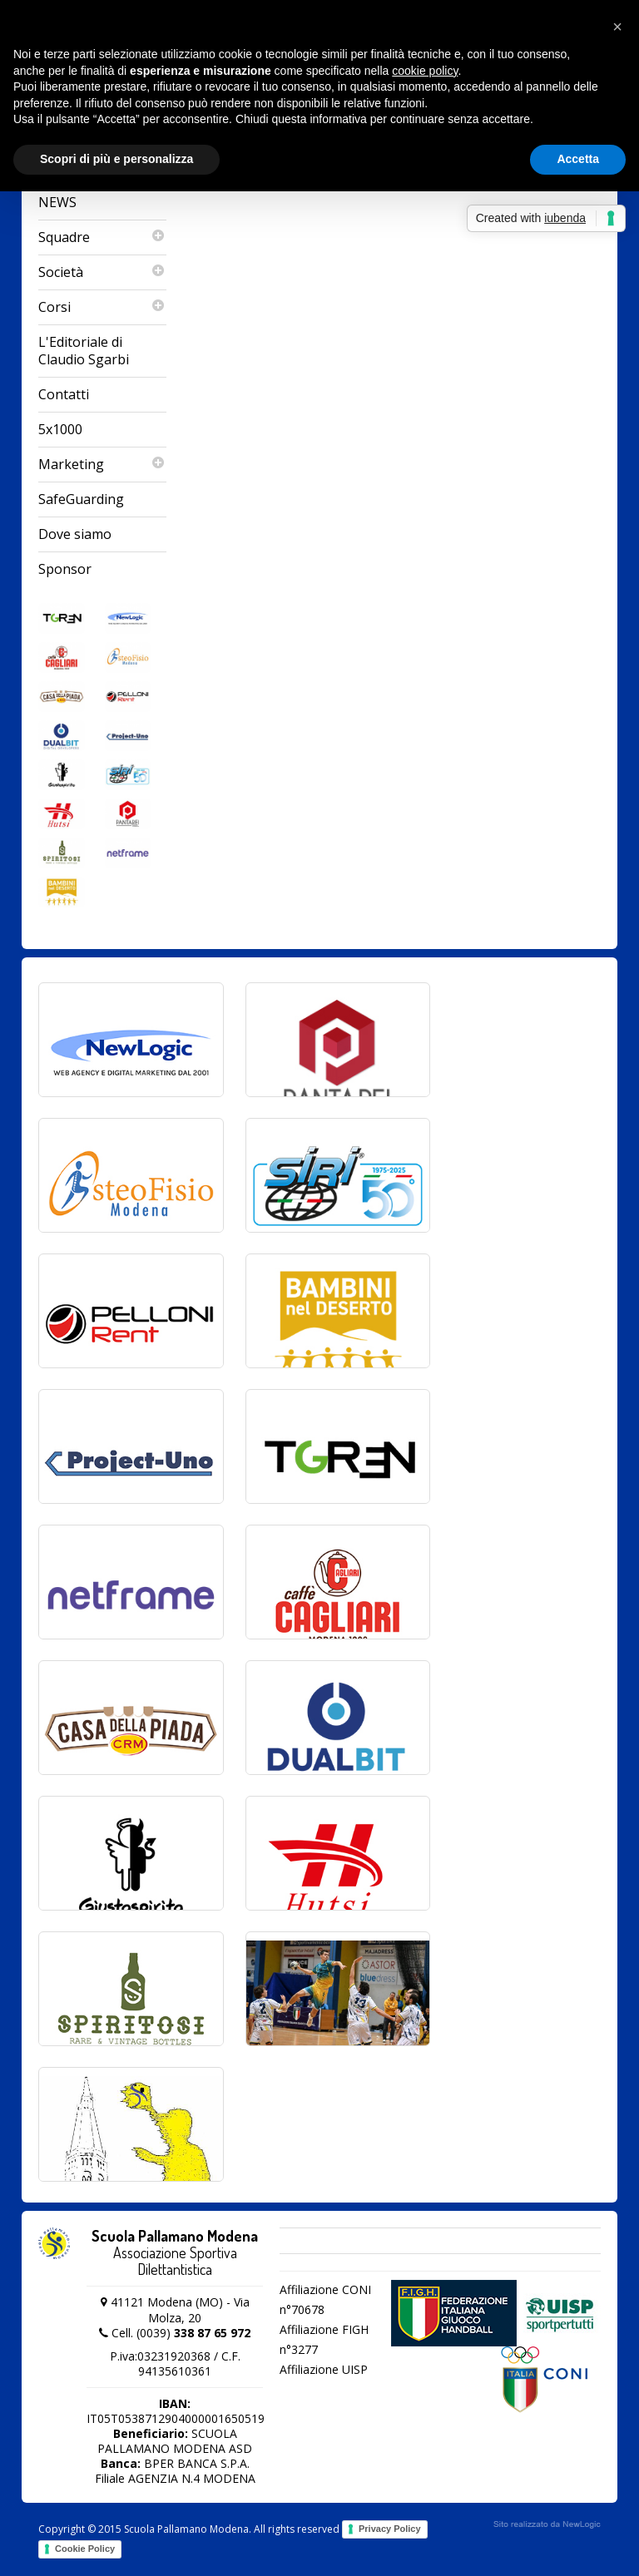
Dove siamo (74, 534)
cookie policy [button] (425, 70)
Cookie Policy (85, 2549)
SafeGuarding (81, 499)
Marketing (102, 464)
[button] (617, 26)
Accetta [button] (578, 159)
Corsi (102, 307)
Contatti (63, 394)
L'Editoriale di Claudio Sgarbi (83, 350)
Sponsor (65, 569)
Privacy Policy (390, 2529)
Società (102, 272)
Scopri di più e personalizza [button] (116, 159)
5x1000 (60, 429)
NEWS (57, 202)
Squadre (102, 237)
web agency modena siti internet (547, 2524)
